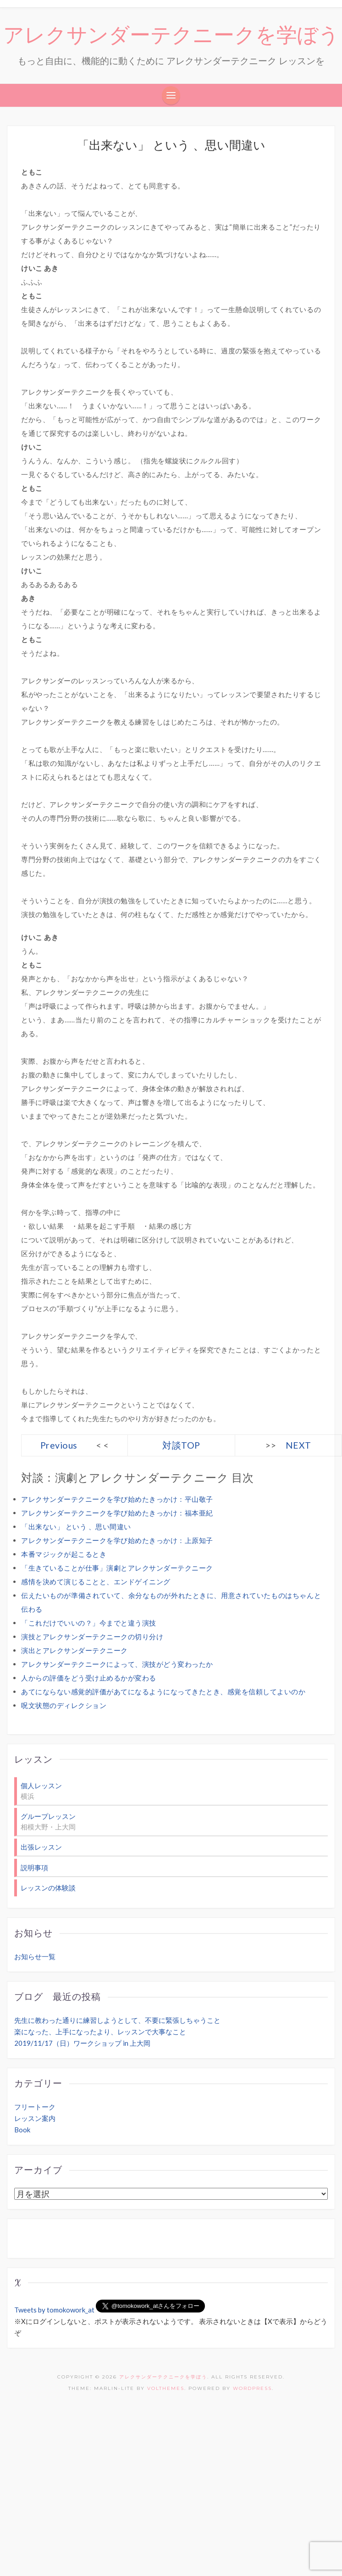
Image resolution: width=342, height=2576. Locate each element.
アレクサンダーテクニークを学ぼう (171, 35)
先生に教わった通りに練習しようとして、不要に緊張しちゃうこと (117, 2020)
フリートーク (34, 2107)
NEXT (298, 1445)
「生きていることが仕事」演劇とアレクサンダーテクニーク (117, 1568)
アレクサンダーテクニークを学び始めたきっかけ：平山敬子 (117, 1499)
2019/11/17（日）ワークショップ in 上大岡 (82, 2043)
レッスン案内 (34, 2118)
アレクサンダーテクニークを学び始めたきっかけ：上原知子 (117, 1540)
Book (22, 2130)
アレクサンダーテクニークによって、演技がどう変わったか (117, 1664)
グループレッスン (48, 1816)
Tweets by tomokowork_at (54, 2310)
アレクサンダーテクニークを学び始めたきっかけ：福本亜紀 (117, 1513)
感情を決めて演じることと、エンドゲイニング (96, 1581)
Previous (58, 1445)
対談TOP (181, 1445)
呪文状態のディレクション (63, 1705)
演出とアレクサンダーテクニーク (74, 1650)
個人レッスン (41, 1785)
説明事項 (34, 1867)
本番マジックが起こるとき (63, 1554)
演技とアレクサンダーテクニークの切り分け (92, 1636)
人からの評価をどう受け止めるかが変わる (88, 1678)
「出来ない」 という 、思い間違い (76, 1526)
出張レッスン (41, 1847)
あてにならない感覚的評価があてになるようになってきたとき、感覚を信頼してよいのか (163, 1691)
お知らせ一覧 (34, 1956)
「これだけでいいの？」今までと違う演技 (88, 1623)
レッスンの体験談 (48, 1888)
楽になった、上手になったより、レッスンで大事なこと (100, 2031)
